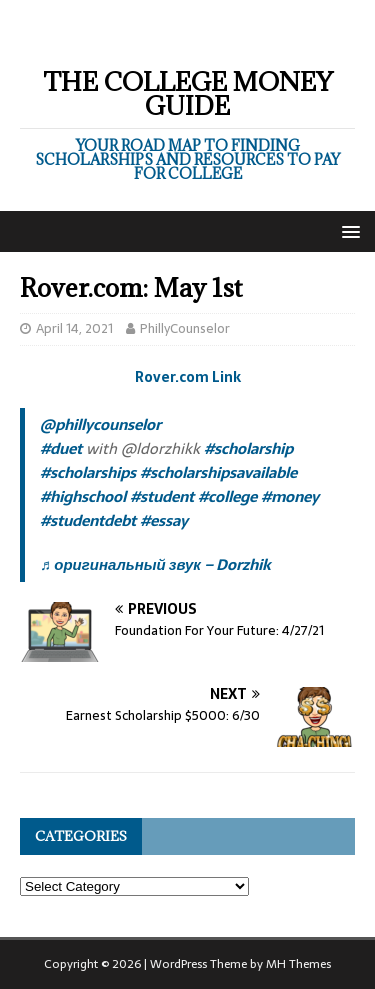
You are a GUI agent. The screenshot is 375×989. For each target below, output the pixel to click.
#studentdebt (88, 520)
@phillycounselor (100, 424)
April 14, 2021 (74, 328)
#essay (164, 520)
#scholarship (248, 448)
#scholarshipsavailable (218, 472)
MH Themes (298, 964)
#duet (61, 448)
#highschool (83, 496)
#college (227, 496)
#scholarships (88, 472)
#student (162, 496)
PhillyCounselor (185, 328)
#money (290, 496)
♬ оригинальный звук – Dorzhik (155, 564)
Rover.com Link (188, 377)
